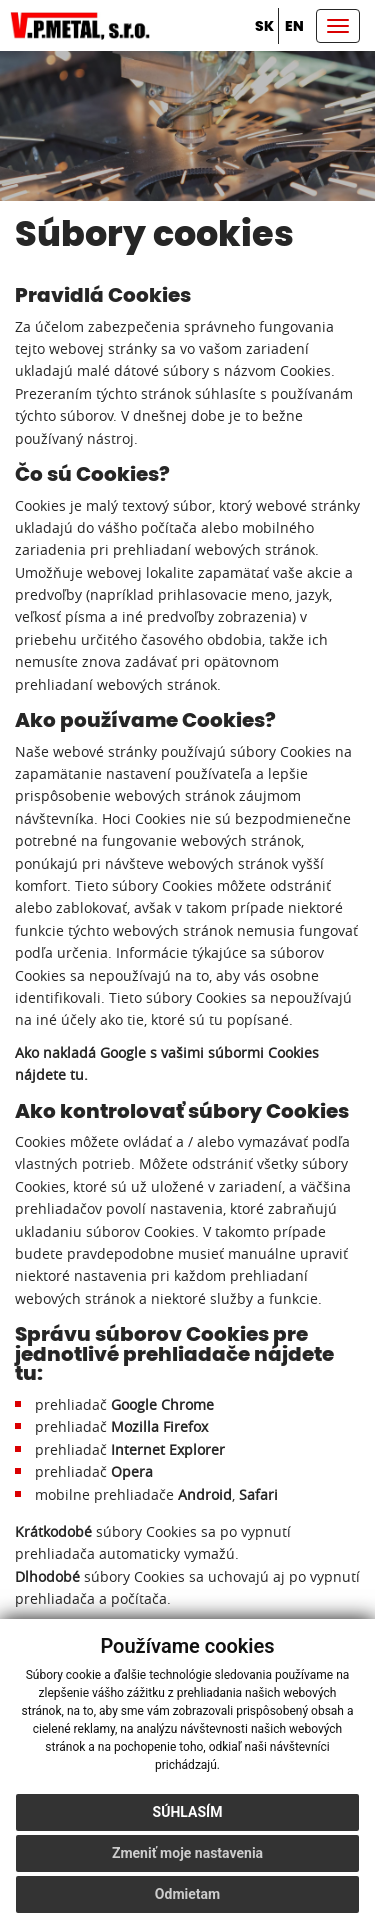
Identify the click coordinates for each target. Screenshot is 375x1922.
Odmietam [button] (187, 1894)
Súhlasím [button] (188, 1812)
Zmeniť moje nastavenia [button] (187, 1853)
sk (264, 26)
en (294, 26)
